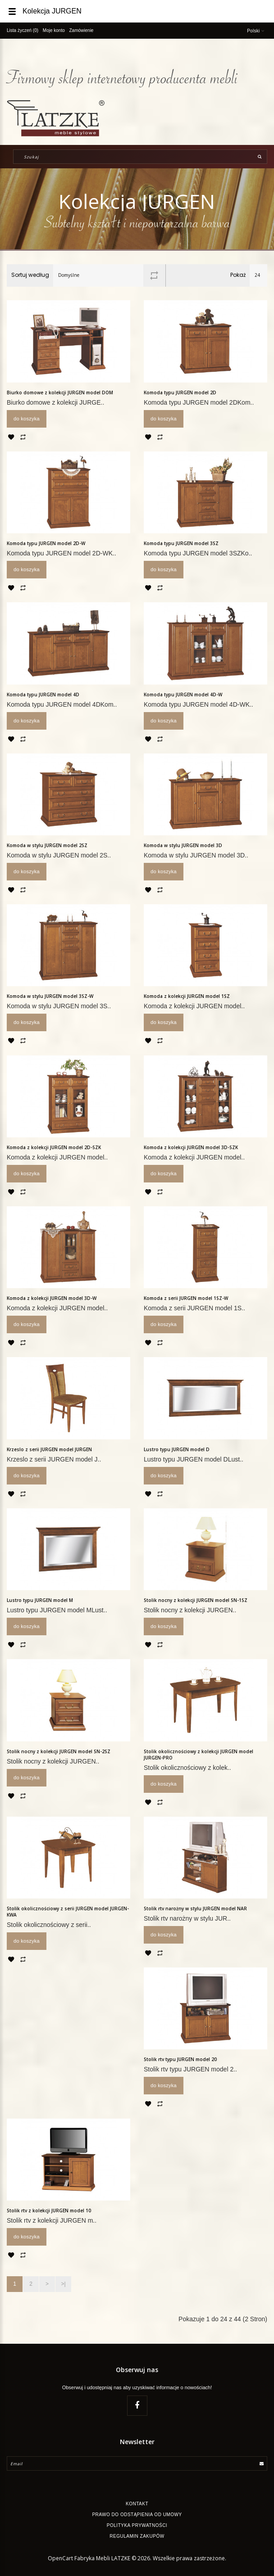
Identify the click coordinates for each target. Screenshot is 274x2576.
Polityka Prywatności (137, 2525)
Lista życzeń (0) (22, 30)
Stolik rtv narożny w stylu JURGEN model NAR (195, 1908)
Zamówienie (81, 30)
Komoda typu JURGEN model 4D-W (183, 694)
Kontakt (137, 2503)
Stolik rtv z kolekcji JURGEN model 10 (49, 2210)
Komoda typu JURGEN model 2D (180, 392)
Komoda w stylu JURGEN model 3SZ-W (50, 996)
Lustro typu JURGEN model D (177, 1449)
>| (63, 2284)
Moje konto (54, 30)
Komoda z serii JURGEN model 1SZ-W (186, 1298)
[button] (223, 4)
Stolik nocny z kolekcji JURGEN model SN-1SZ (195, 1600)
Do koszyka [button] (27, 418)
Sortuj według (30, 275)
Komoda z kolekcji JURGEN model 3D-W (51, 1298)
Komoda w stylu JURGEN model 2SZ (47, 845)
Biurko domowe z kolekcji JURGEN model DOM (60, 392)
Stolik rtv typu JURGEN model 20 (180, 2059)
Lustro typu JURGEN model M (40, 1600)
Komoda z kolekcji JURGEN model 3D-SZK (191, 1147)
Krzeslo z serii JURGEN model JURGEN (49, 1449)
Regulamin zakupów (137, 2536)
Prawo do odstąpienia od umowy (137, 2514)
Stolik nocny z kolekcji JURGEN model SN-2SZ (58, 1751)
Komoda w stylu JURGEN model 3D (183, 845)
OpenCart (60, 2558)
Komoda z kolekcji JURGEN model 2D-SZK (54, 1147)
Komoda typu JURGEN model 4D (43, 694)
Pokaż (238, 275)
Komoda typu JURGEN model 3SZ (181, 543)
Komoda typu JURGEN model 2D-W (46, 543)
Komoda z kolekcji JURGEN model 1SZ (187, 996)
